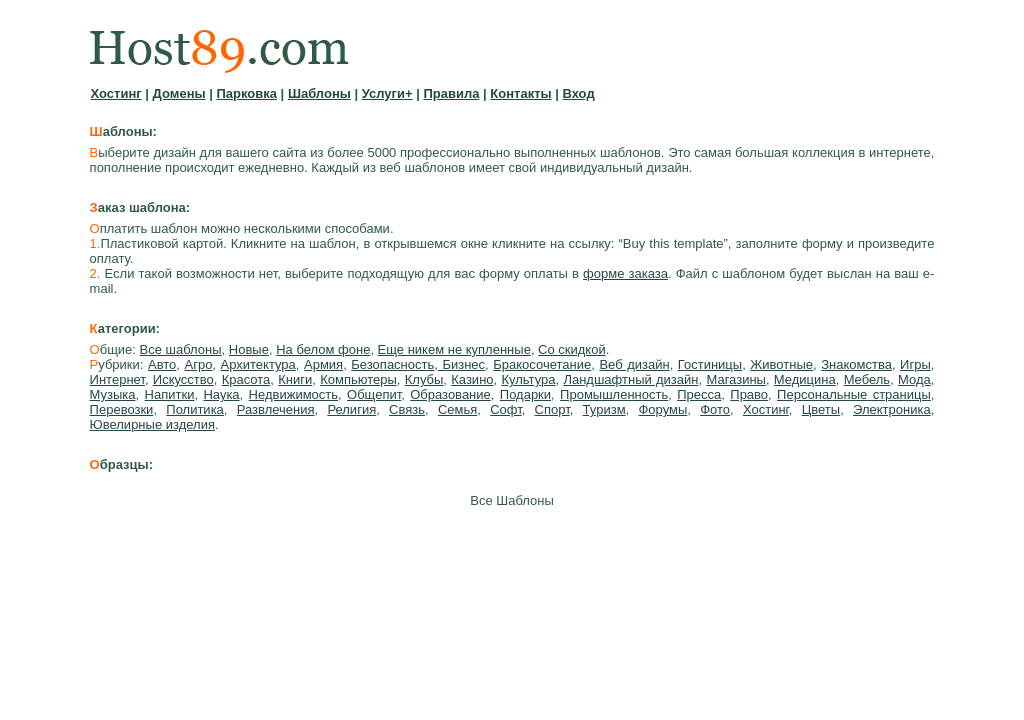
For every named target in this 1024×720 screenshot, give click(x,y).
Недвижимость (293, 394)
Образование (450, 394)
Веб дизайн (634, 364)
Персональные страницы (854, 394)
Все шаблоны (181, 349)
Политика (195, 409)
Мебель (867, 379)
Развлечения (276, 409)
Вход (579, 93)
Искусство (183, 379)
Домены (179, 93)
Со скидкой (572, 349)
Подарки (525, 394)
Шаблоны (319, 93)
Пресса (699, 394)
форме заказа (625, 273)
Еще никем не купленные (454, 349)
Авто (162, 364)
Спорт (552, 409)
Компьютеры (358, 379)
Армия (323, 364)
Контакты (520, 93)
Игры (915, 364)
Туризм (604, 409)
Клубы (424, 379)
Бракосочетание (542, 364)
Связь (407, 409)
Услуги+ (387, 93)
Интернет (117, 379)
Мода (914, 379)
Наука (221, 394)
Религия (351, 409)
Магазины (736, 379)
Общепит (374, 394)
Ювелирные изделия (152, 424)
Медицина (805, 379)
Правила (451, 93)
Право (749, 394)
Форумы (662, 409)
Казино (472, 379)
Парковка (246, 93)
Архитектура (258, 364)
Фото (715, 409)
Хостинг (116, 93)
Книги (295, 379)
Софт (506, 409)
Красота (246, 379)
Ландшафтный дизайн (630, 379)
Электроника (892, 409)
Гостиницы (710, 364)
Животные (781, 364)
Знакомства (856, 364)
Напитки (170, 394)
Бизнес (461, 364)
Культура (528, 379)
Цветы (821, 409)
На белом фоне (323, 349)
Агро (198, 364)
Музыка (113, 394)
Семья (457, 409)
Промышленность (614, 394)
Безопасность (392, 364)
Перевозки (122, 409)
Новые (249, 349)
